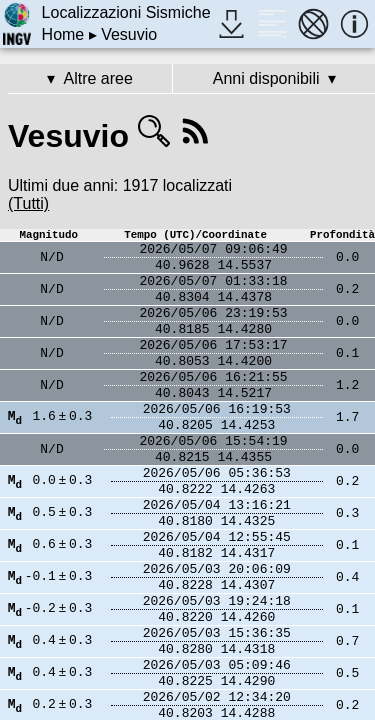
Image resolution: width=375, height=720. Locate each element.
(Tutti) (28, 203)
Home (63, 34)
